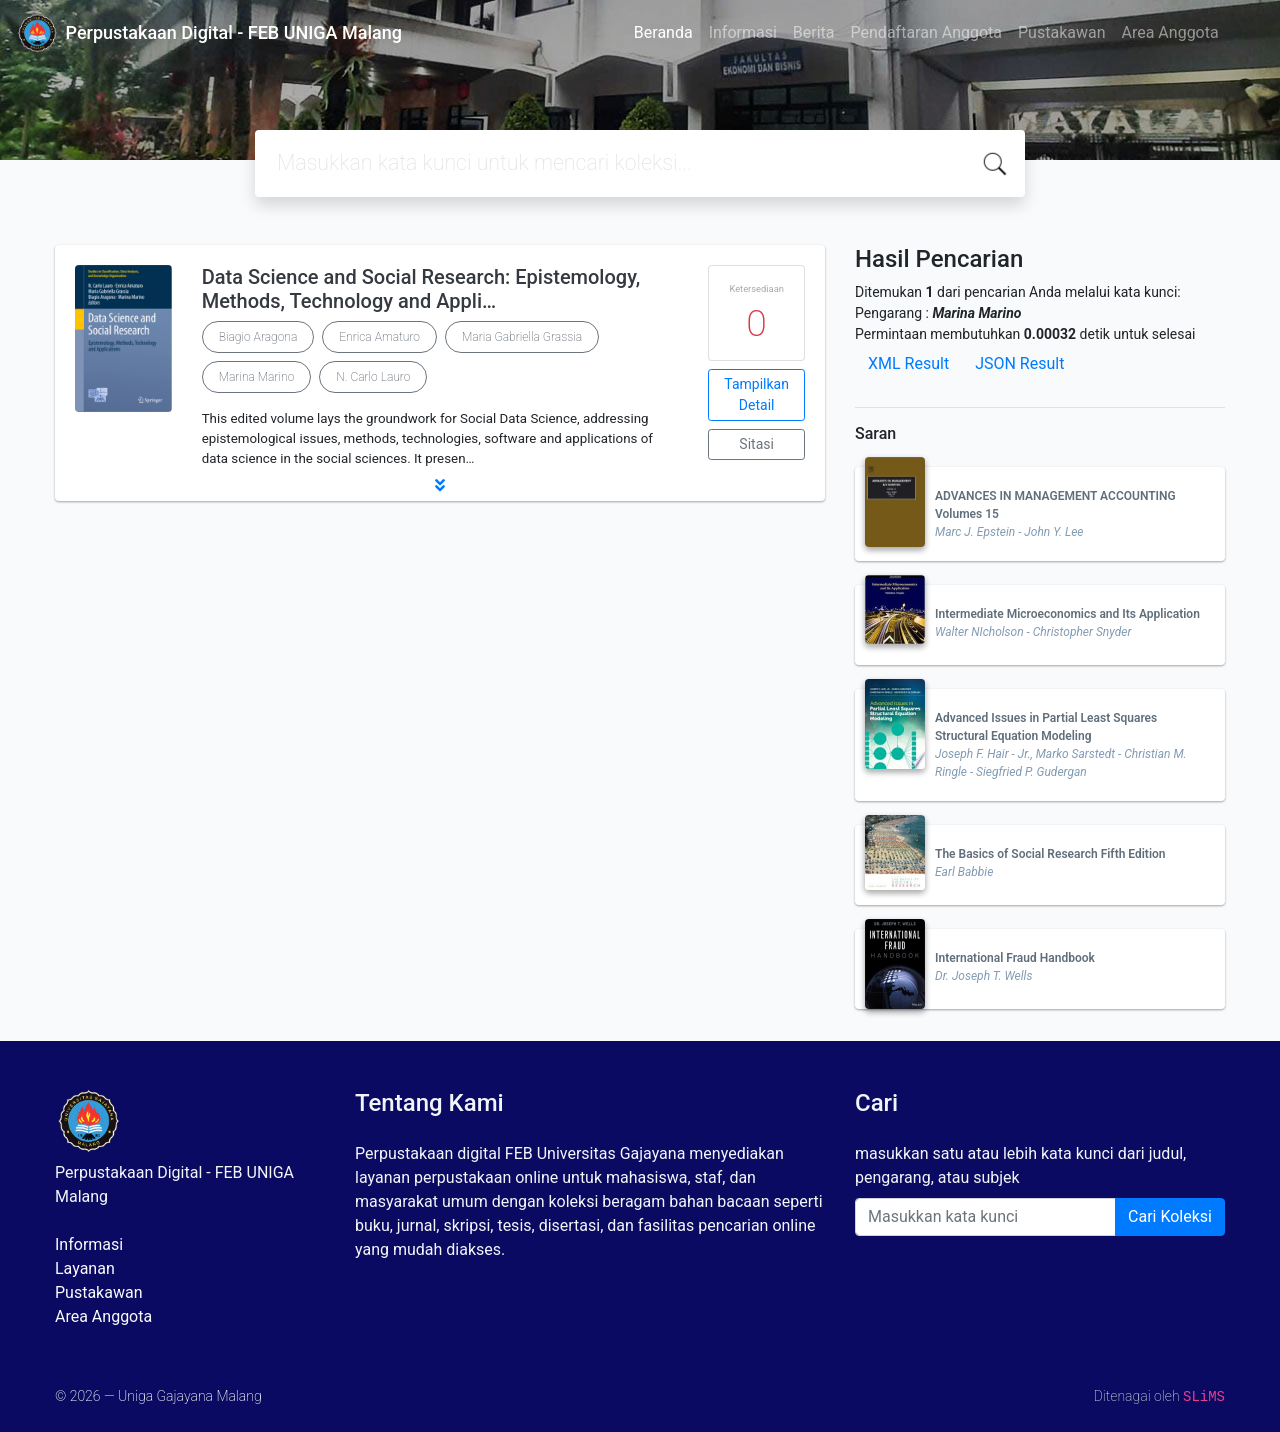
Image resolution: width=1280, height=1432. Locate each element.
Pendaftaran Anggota (926, 32)
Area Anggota (1170, 32)
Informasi (743, 32)
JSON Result (1019, 363)
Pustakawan (1061, 32)
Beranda (663, 32)
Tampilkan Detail (756, 394)
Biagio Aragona (258, 337)
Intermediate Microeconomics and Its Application (1067, 614)
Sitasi (756, 444)
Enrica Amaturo (379, 337)
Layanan (85, 1268)
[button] (440, 485)
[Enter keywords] (985, 1217)
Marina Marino (257, 377)
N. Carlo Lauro (373, 377)
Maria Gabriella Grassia (522, 337)
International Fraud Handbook (1015, 958)
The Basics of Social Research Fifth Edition (1050, 854)
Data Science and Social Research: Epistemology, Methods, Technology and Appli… (421, 289)
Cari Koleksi (1170, 1216)
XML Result (908, 363)
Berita (814, 32)
